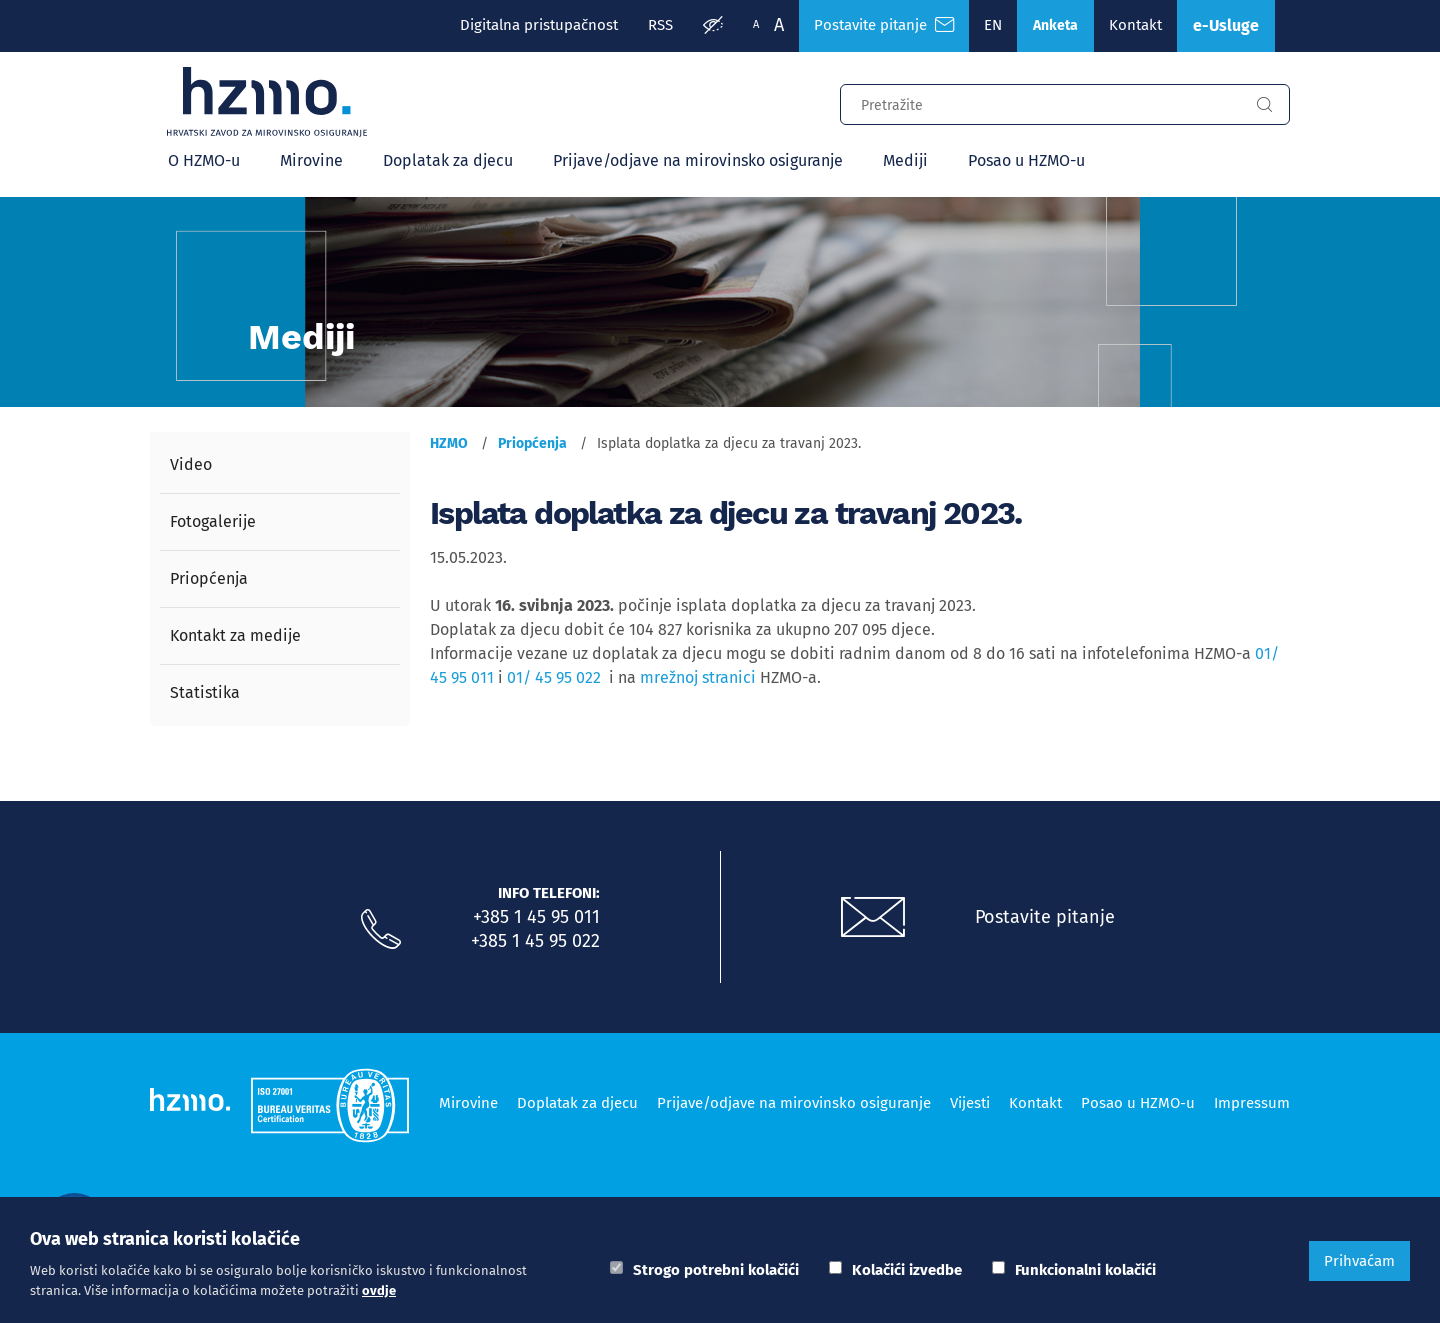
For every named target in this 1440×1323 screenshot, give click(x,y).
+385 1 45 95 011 (536, 917)
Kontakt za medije (235, 635)
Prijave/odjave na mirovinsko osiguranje (698, 160)
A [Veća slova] (779, 25)
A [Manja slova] (756, 24)
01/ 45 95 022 (554, 677)
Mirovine (311, 160)
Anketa (1055, 25)
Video (191, 464)
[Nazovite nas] (381, 930)
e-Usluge (1226, 25)
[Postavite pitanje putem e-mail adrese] (873, 918)
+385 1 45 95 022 (535, 941)
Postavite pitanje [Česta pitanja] (884, 25)
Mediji (905, 160)
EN (993, 25)
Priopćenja (209, 578)
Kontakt (1135, 25)
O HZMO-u (204, 160)
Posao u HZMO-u (1026, 160)
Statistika (205, 692)
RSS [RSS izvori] (660, 25)
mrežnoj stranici (698, 677)
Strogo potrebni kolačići (716, 1270)
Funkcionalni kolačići (1085, 1270)
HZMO (449, 443)
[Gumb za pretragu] (1264, 105)
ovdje (379, 1290)
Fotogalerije (213, 521)
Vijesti (970, 1103)
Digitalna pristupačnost (539, 25)
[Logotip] (267, 102)
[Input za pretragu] (1040, 102)
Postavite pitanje (1045, 917)
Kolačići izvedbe (907, 1270)
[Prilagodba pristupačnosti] (713, 26)
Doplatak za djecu (448, 160)
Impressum (1252, 1103)
